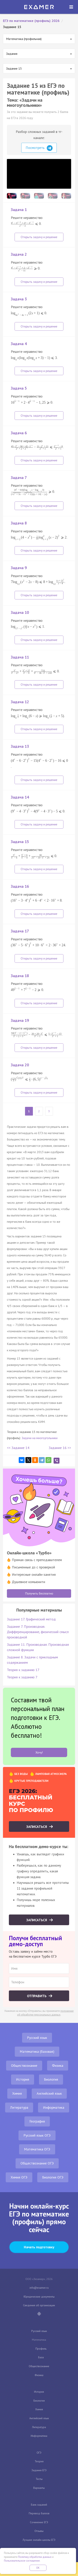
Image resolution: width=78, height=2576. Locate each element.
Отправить (37, 1996)
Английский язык (49, 2093)
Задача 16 (20, 886)
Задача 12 (20, 701)
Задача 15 (20, 841)
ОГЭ (39, 2452)
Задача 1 (19, 209)
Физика (57, 2065)
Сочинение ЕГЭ (39, 2522)
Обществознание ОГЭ (37, 2163)
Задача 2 (19, 254)
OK (38, 2567)
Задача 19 (20, 1020)
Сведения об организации (39, 2305)
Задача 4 (19, 343)
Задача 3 (19, 299)
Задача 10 (20, 612)
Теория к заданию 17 (23, 1669)
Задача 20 (20, 1064)
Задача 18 (20, 975)
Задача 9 (19, 567)
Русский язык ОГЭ (37, 2135)
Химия (17, 2093)
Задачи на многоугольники (40, 1438)
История (22, 2079)
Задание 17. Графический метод (31, 1619)
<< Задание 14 (18, 1447)
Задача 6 (19, 432)
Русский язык (37, 2037)
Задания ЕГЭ (39, 2470)
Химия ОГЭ (19, 2177)
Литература (19, 2107)
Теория (39, 2461)
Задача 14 (20, 797)
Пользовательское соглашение (22, 2560)
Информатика (53, 2107)
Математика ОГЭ (37, 2149)
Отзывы (39, 2531)
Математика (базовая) (37, 2051)
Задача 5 (19, 388)
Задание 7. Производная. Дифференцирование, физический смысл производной (38, 1631)
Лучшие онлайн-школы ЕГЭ (39, 2540)
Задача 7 (19, 477)
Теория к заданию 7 (22, 1677)
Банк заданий (39, 2504)
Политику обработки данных (35, 2557)
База (41, 2357)
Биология (51, 2079)
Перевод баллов (39, 2513)
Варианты (39, 2488)
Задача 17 (20, 931)
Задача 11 (20, 657)
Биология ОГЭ (52, 2177)
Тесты (39, 2479)
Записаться (37, 1826)
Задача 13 (20, 746)
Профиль (40, 2348)
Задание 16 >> (60, 1447)
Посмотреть (39, 148)
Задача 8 (19, 523)
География (37, 2121)
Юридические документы (39, 2296)
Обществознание (24, 2065)
